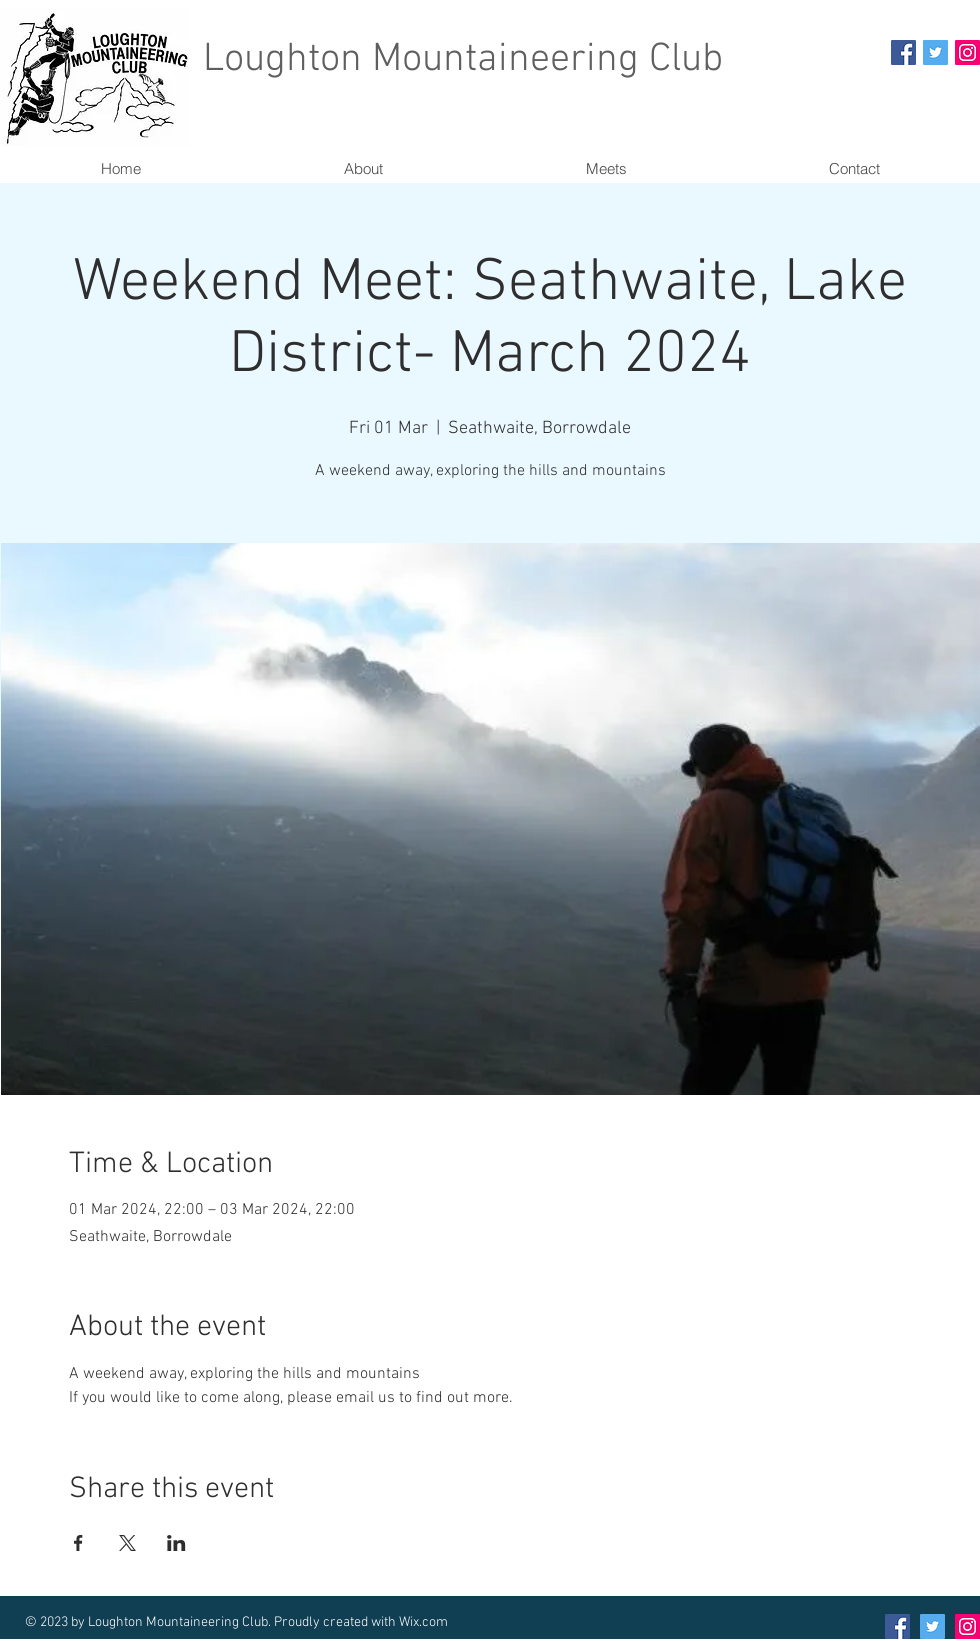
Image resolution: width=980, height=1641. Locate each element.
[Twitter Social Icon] (935, 52)
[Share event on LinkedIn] (176, 1543)
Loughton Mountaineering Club (463, 60)
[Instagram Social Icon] (967, 52)
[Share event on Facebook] (78, 1543)
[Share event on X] (127, 1543)
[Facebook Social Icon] (903, 52)
